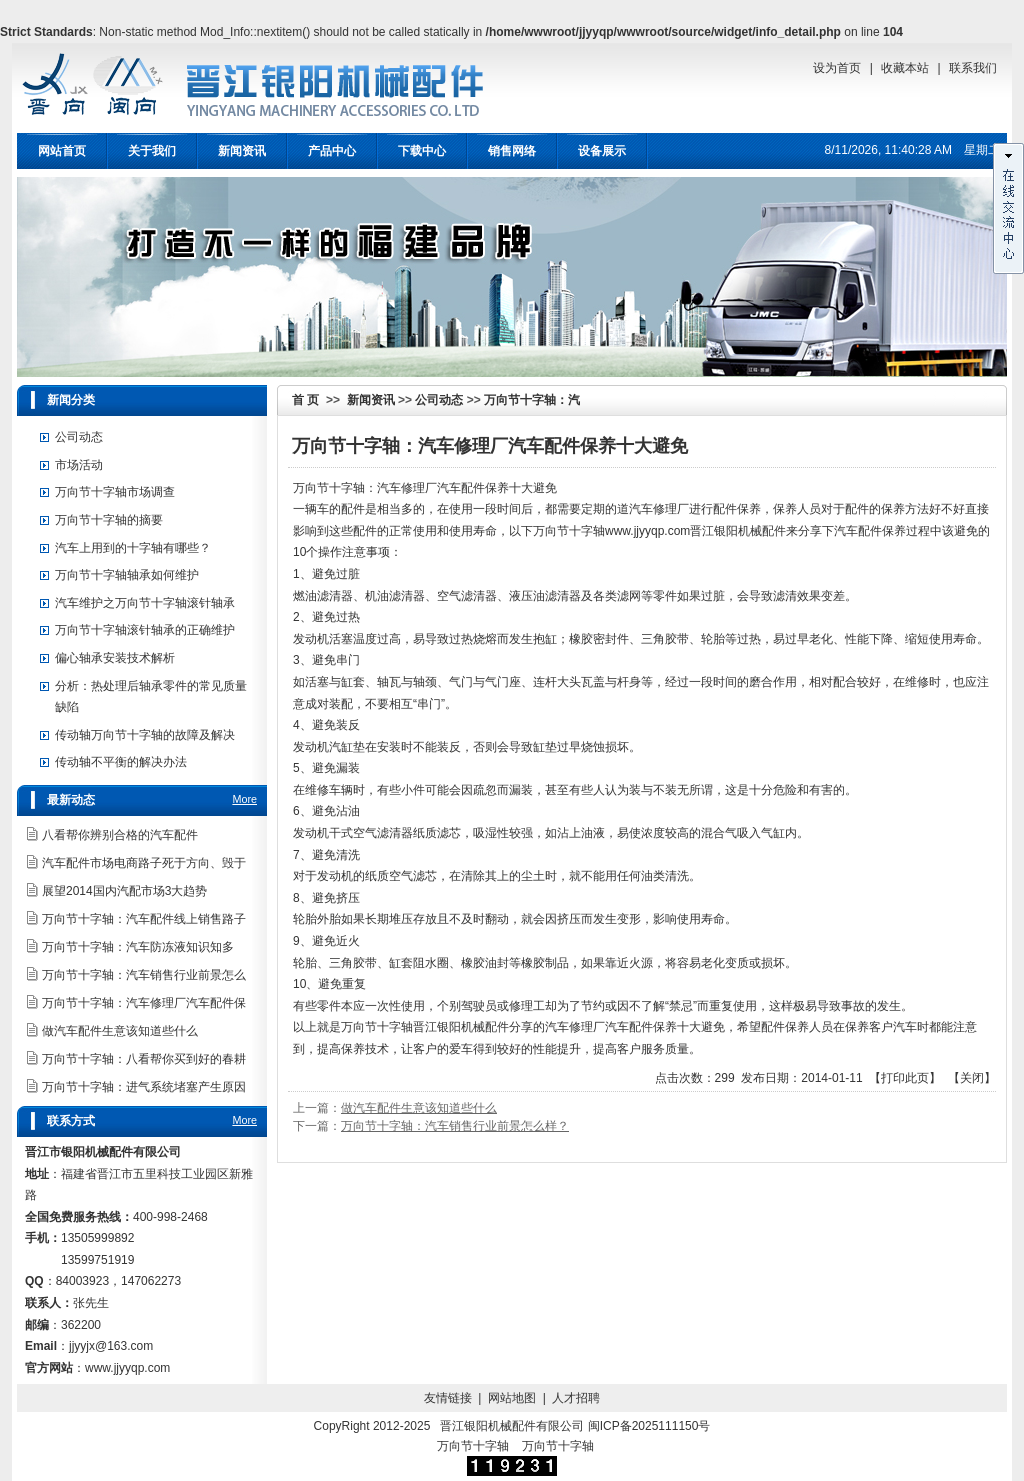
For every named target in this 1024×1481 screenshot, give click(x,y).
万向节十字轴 (473, 1446)
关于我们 (152, 151)
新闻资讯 (242, 151)
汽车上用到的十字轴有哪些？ (133, 548)
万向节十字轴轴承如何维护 (127, 575)
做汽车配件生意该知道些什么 (419, 1108)
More (244, 799)
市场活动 (79, 465)
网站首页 (62, 151)
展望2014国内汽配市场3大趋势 (124, 891)
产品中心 (332, 151)
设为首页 (837, 68)
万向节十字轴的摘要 (109, 520)
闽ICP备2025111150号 (649, 1426)
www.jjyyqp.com (647, 531)
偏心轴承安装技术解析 (115, 658)
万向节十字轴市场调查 (115, 492)
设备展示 (602, 151)
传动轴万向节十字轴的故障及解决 (145, 735)
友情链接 (448, 1398)
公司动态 (439, 400)
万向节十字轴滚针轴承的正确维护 (145, 630)
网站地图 (512, 1398)
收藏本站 (905, 68)
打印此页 (905, 1078)
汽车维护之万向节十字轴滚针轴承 (145, 603)
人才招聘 (576, 1398)
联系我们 (973, 68)
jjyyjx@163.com (111, 1346)
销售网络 (512, 151)
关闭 (972, 1078)
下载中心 (422, 151)
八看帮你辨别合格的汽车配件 (120, 835)
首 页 (305, 400)
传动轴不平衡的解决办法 (121, 762)
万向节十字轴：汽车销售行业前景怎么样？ (455, 1126)
